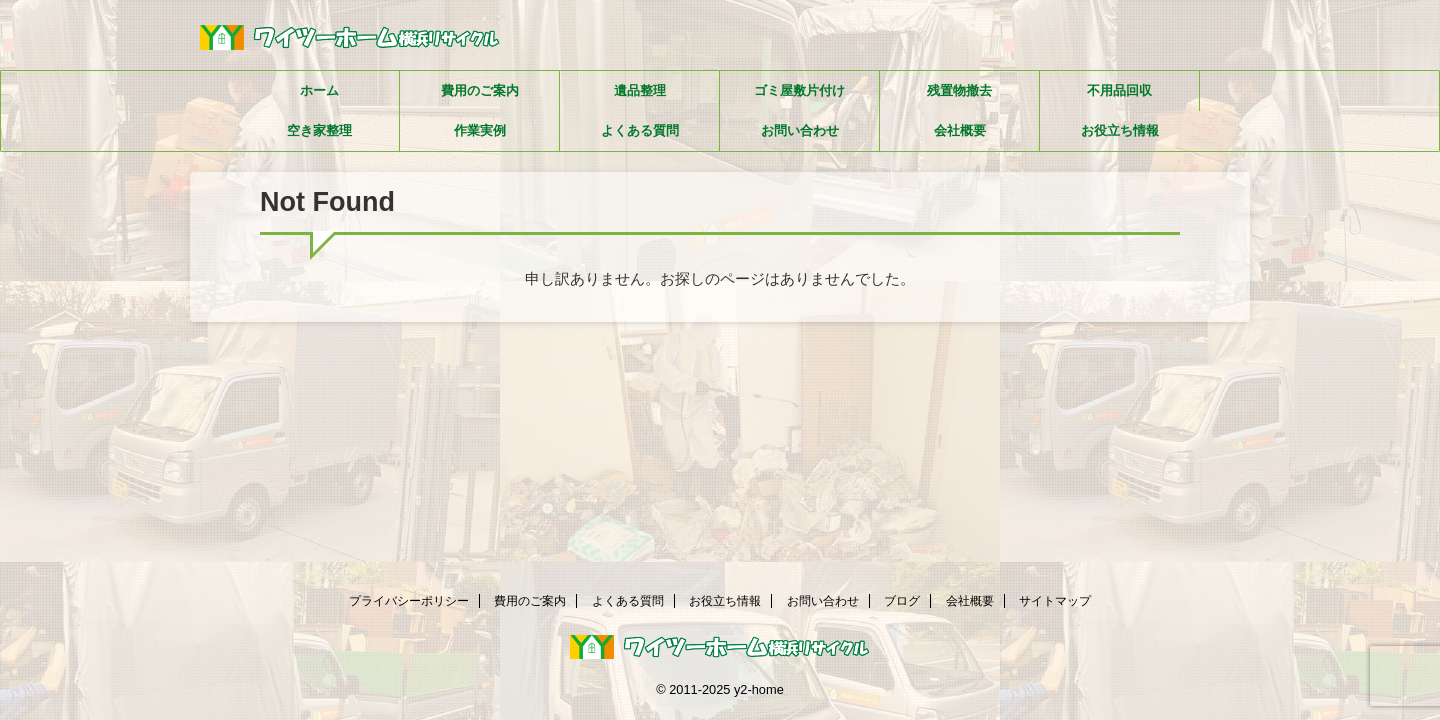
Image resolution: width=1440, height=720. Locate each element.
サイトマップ (1055, 601)
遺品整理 (640, 90)
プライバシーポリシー (409, 601)
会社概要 (960, 130)
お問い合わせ (800, 130)
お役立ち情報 (1120, 130)
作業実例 (480, 130)
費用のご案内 (480, 90)
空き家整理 (319, 130)
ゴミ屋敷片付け (799, 90)
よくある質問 (640, 130)
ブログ (902, 601)
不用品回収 (1119, 90)
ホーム (319, 90)
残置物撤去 (959, 90)
